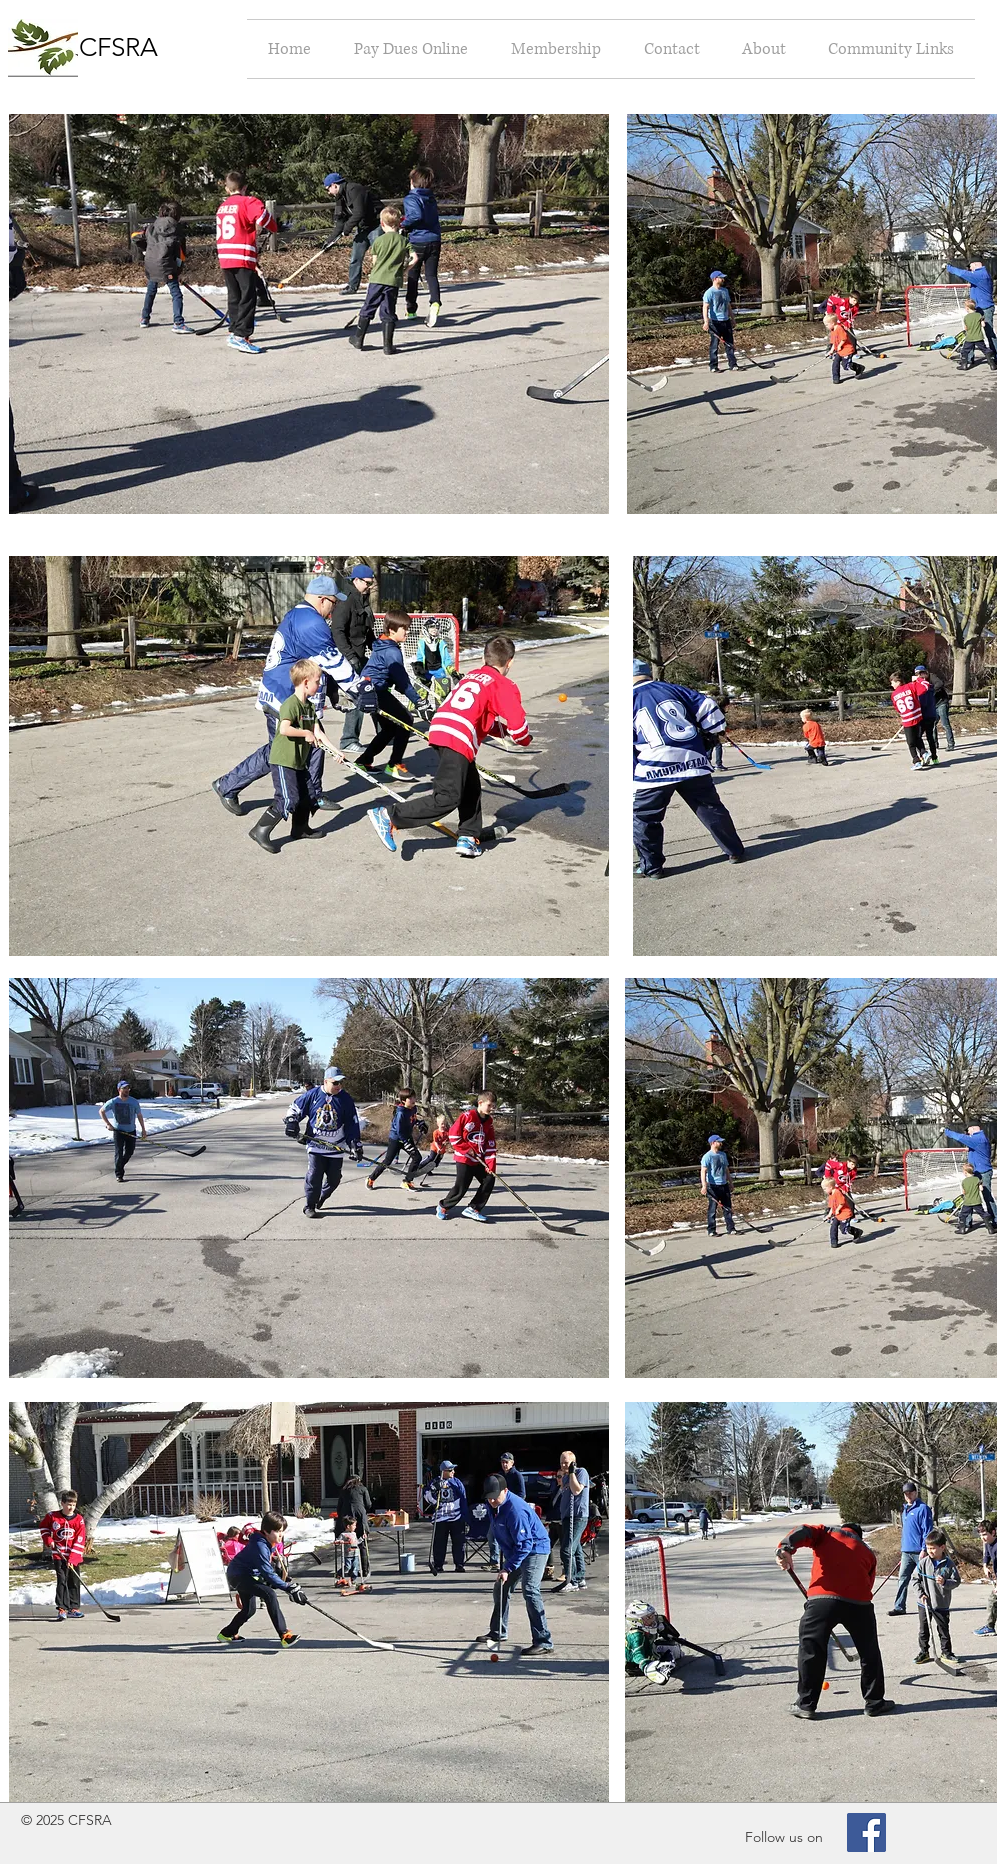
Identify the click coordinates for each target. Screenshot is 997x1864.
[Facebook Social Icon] (866, 1832)
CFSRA (118, 47)
